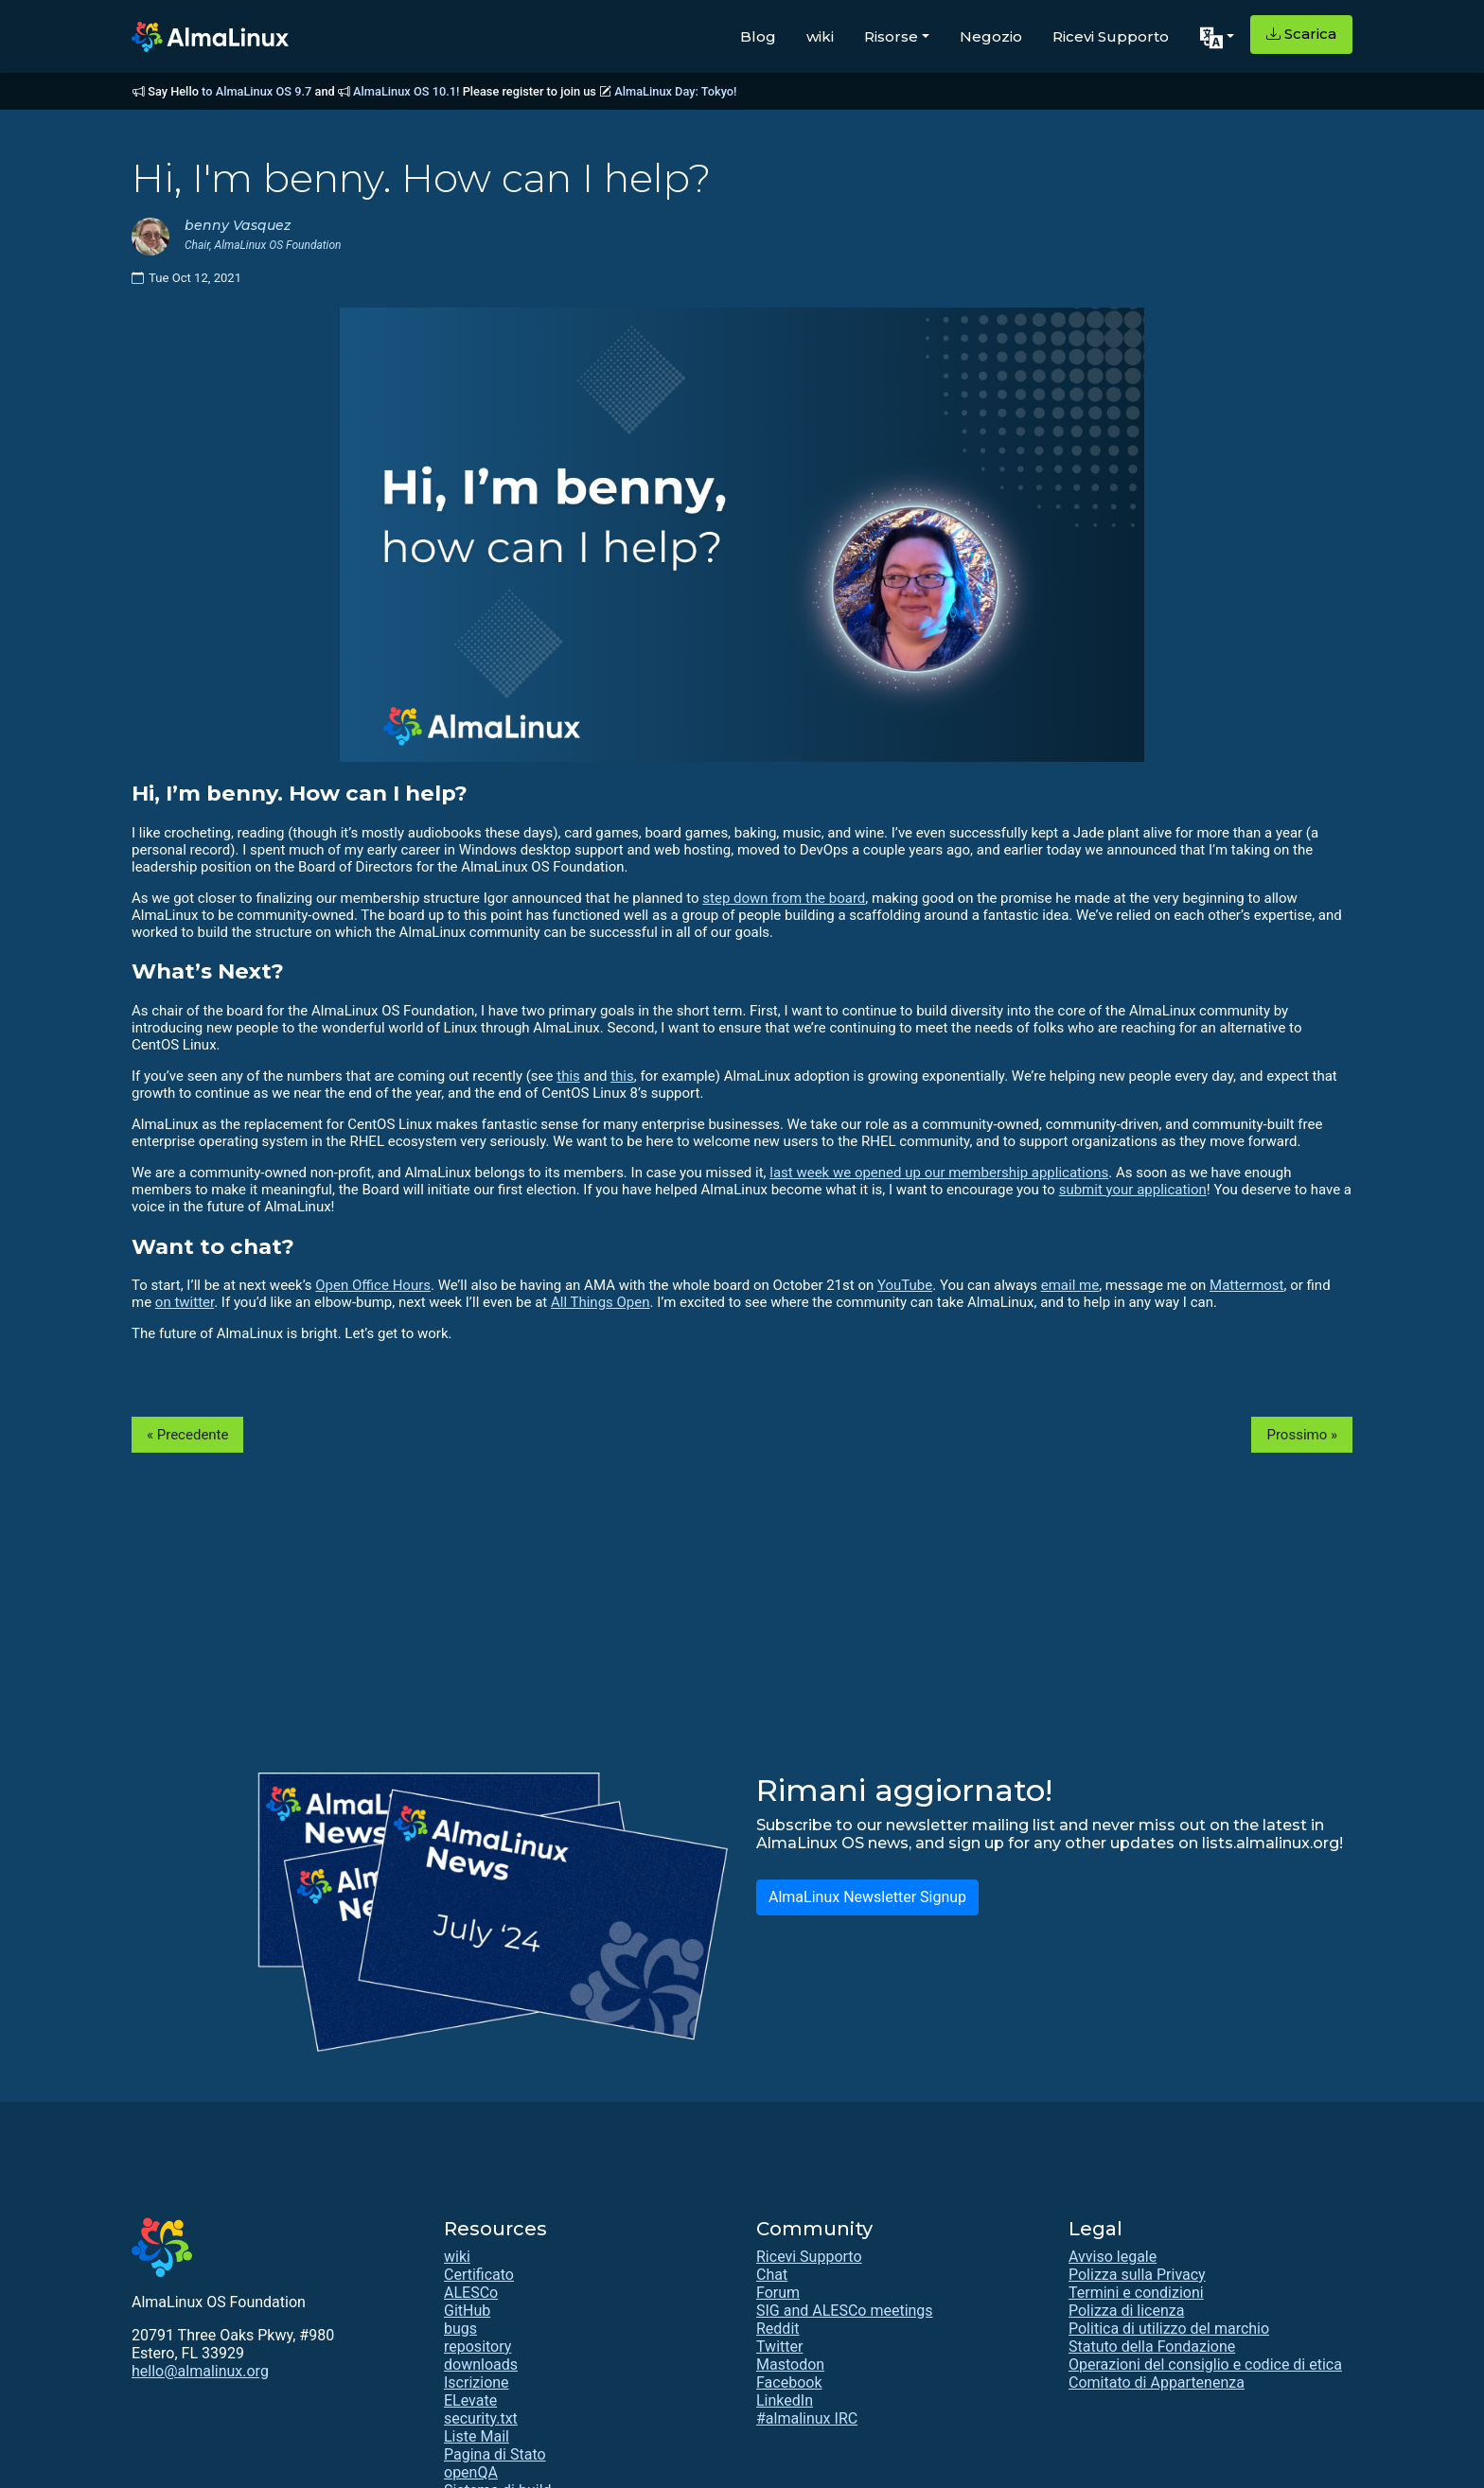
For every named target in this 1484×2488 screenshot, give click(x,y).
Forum (778, 2293)
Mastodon (790, 2364)
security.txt (481, 2418)
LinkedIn (784, 2400)
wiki (820, 36)
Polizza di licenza (1126, 2311)
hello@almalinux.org (200, 2371)
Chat (771, 2275)
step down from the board (783, 898)
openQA (471, 2472)
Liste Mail (476, 2436)
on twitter (184, 1302)
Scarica (1301, 34)
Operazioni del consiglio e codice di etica (1205, 2364)
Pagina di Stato (495, 2454)
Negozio (991, 36)
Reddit (778, 2329)
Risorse (891, 36)
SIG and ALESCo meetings (844, 2311)
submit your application (1133, 1189)
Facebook (789, 2382)
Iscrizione (476, 2382)
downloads (481, 2364)
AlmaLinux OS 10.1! (406, 91)
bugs (460, 2329)
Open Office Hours (373, 1285)
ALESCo (471, 2293)
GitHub (467, 2311)
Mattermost (1246, 1285)
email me (1070, 1285)
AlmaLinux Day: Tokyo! (675, 91)
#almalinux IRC (806, 2418)
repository (477, 2347)
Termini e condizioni (1136, 2293)
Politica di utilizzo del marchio (1169, 2329)
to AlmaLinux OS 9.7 (256, 91)
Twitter (779, 2347)
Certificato (479, 2275)
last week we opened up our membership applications (938, 1172)
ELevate (470, 2400)
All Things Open (600, 1302)
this (568, 1076)
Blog (758, 36)
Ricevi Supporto (1110, 36)
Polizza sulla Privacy (1137, 2275)
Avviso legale (1113, 2257)
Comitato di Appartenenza (1157, 2382)
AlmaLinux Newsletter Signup (867, 1897)
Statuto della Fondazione (1152, 2347)
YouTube (904, 1285)
